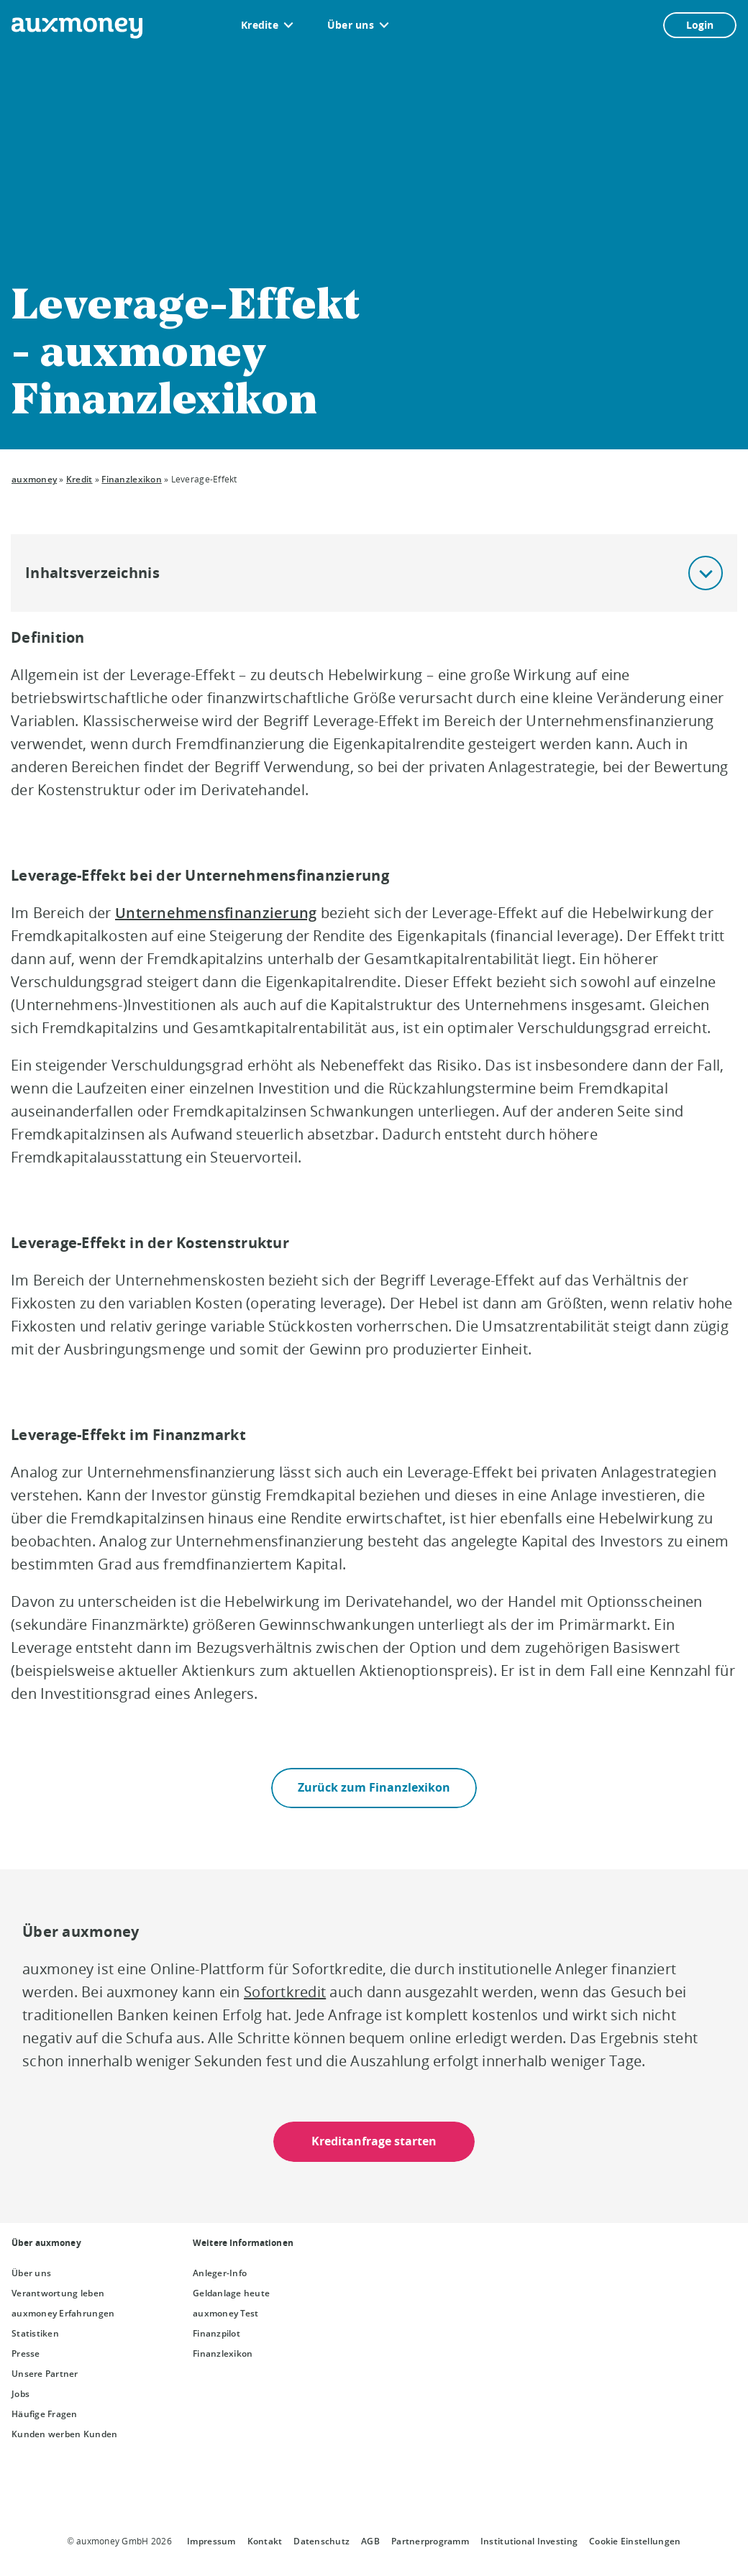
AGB (370, 2541)
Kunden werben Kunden (64, 2434)
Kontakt (265, 2541)
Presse (26, 2353)
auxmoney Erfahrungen (63, 2313)
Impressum (211, 2541)
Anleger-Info (220, 2273)
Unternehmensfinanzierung (215, 912)
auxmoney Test (225, 2313)
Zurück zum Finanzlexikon (374, 1787)
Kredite (259, 25)
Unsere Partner (45, 2374)
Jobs (20, 2394)
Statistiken (35, 2333)
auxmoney (34, 479)
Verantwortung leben (58, 2293)
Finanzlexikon (131, 479)
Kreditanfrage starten (374, 2141)
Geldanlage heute (231, 2293)
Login (699, 25)
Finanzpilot (216, 2333)
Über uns (350, 25)
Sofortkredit (285, 1992)
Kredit (79, 479)
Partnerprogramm (430, 2541)
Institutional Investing (529, 2541)
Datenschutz (321, 2541)
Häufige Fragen (45, 2414)
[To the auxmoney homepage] (77, 28)
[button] (705, 573)
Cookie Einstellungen (634, 2541)
